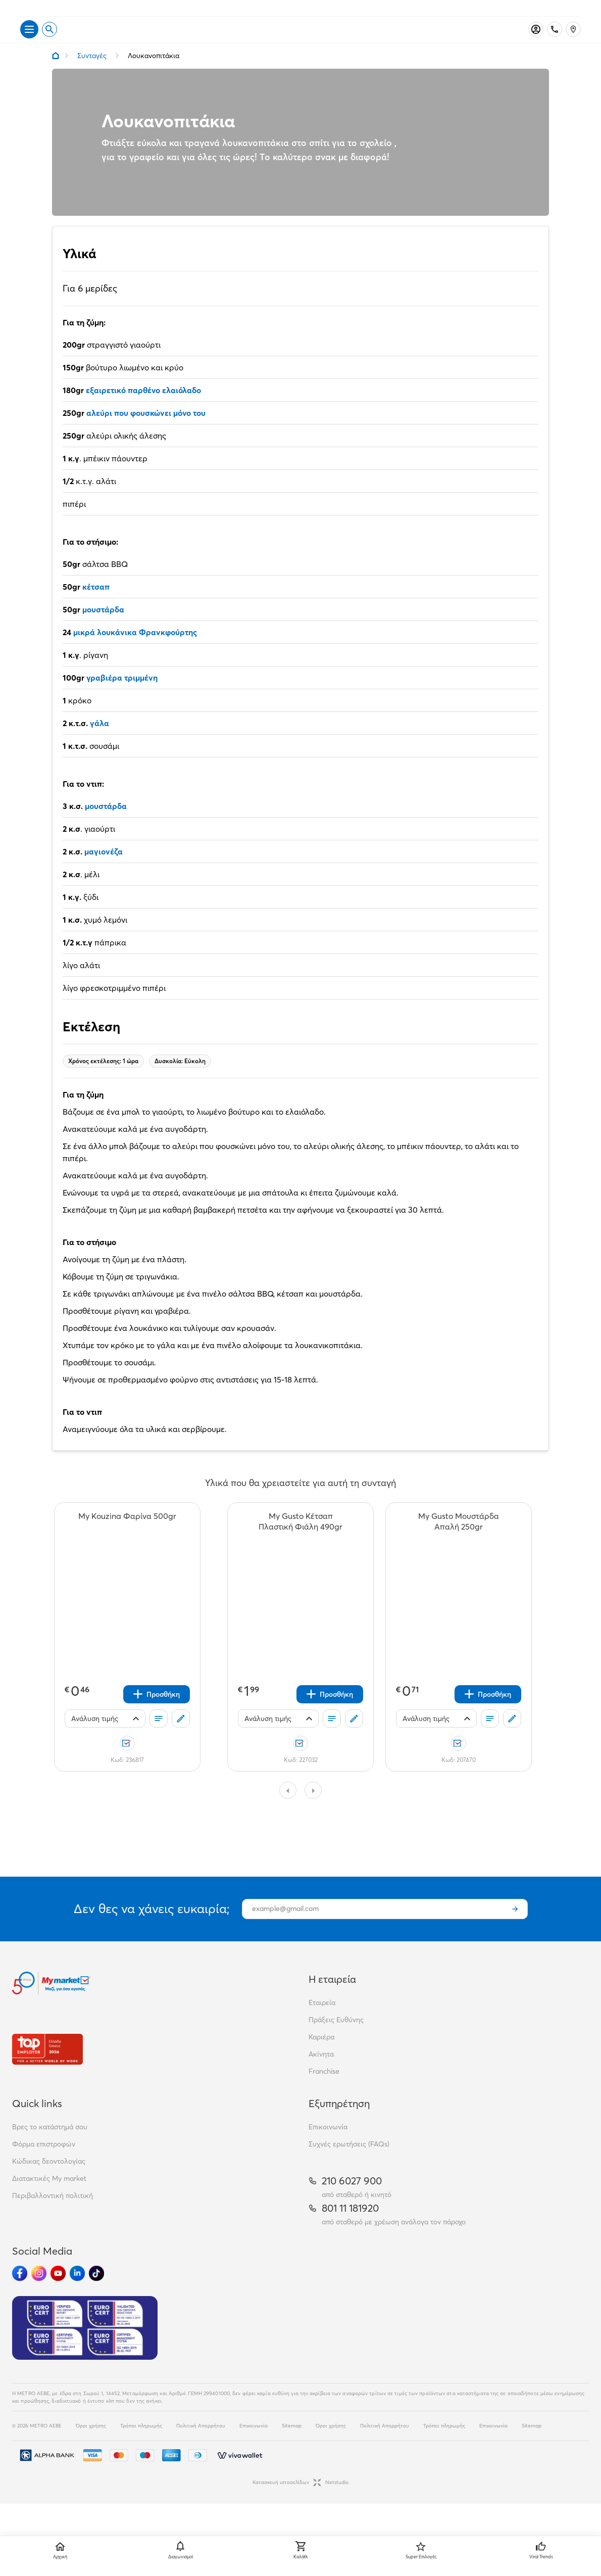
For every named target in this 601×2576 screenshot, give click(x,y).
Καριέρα (321, 2054)
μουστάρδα (103, 627)
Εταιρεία (322, 2019)
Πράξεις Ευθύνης (336, 2036)
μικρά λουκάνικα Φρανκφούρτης (135, 649)
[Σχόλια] (181, 1736)
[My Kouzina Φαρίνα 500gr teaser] (127, 1538)
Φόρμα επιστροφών (43, 2161)
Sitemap (292, 2443)
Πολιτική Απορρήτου (200, 2443)
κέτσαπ (96, 604)
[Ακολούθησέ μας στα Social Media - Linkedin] (77, 2290)
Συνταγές (92, 72)
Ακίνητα (321, 2071)
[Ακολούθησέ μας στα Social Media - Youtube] (58, 2290)
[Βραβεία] (47, 2066)
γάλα (98, 740)
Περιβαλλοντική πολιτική (52, 2212)
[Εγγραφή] (515, 1926)
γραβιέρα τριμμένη (122, 695)
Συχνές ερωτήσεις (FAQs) (349, 2161)
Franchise (324, 2088)
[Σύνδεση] (535, 46)
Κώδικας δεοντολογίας (48, 2178)
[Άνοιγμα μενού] (29, 46)
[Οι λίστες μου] (158, 1736)
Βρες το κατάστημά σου (49, 2144)
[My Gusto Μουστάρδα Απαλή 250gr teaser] (458, 1538)
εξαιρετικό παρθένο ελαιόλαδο (143, 407)
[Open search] (49, 46)
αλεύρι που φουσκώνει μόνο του (146, 430)
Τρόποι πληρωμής (141, 2443)
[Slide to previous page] (287, 1807)
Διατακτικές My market (49, 2195)
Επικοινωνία (328, 2144)
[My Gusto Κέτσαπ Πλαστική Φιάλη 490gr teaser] (300, 1538)
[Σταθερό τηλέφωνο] (554, 46)
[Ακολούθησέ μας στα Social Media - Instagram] (38, 2290)
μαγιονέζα (103, 869)
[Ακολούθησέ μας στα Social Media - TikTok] (96, 2290)
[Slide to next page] (313, 1807)
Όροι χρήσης (91, 2443)
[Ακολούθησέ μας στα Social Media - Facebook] (19, 2290)
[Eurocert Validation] (85, 2345)
